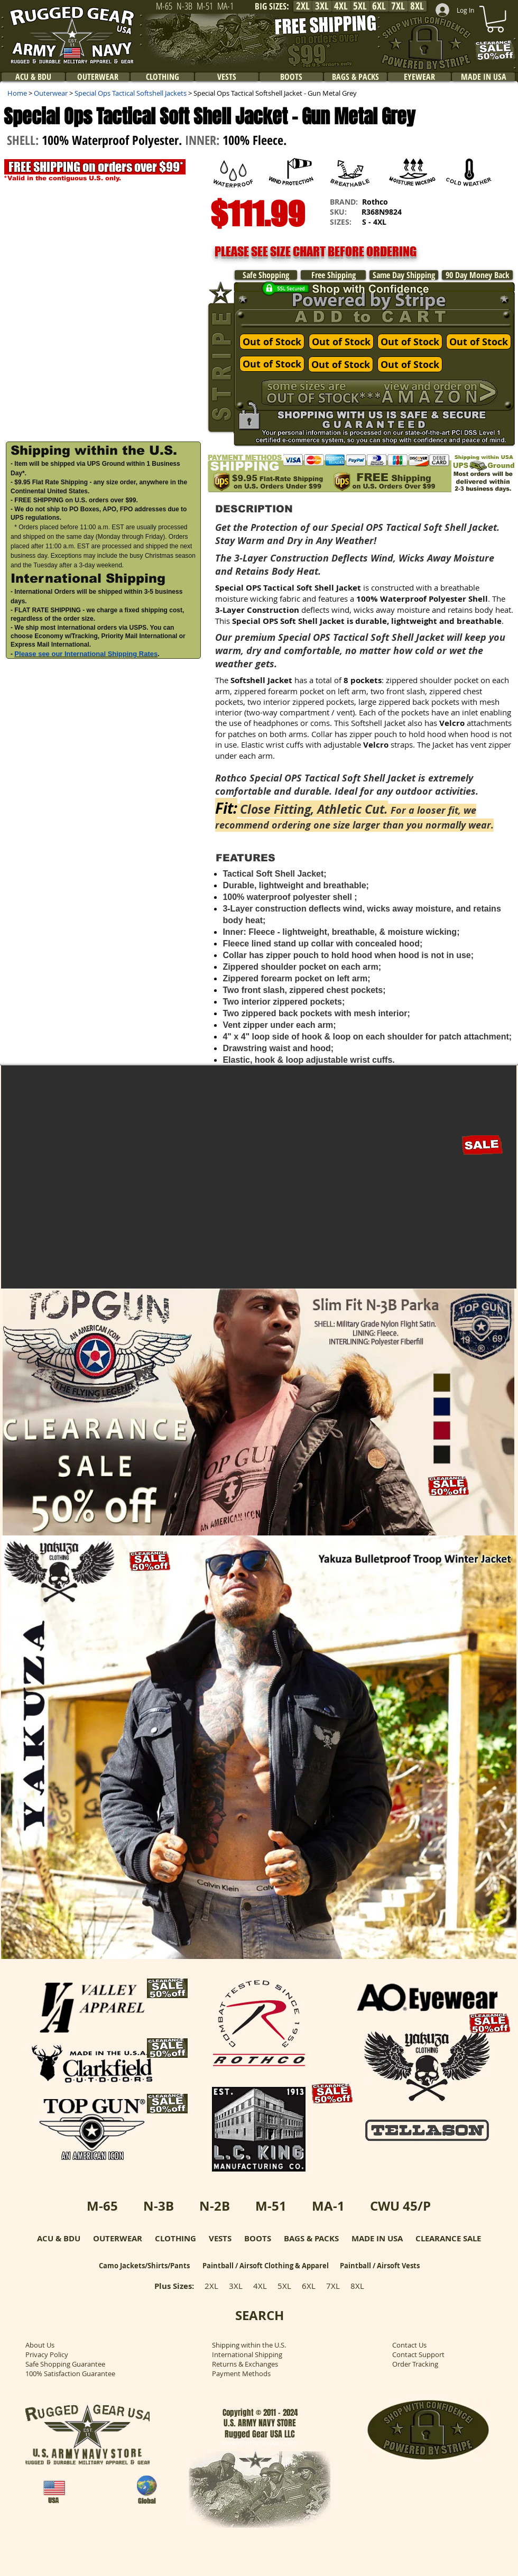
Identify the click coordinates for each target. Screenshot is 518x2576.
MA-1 (328, 2206)
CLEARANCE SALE (448, 2238)
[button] (104, 301)
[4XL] (340, 6)
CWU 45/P (400, 2206)
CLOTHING (175, 2238)
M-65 (102, 2206)
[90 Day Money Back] (477, 275)
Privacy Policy (46, 2354)
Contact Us (409, 2345)
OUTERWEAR (117, 2238)
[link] (495, 19)
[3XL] (321, 6)
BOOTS (257, 2238)
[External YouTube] (105, 891)
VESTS (220, 2238)
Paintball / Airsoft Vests (380, 2265)
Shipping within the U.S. (249, 2345)
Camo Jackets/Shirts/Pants (144, 2265)
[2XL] (302, 6)
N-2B (214, 2206)
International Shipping (247, 2354)
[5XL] (359, 6)
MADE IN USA (377, 2238)
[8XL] (417, 6)
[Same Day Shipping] (403, 275)
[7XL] (398, 6)
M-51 (270, 2206)
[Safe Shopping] (266, 275)
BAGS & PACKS (311, 2238)
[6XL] (378, 6)
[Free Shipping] (333, 275)
